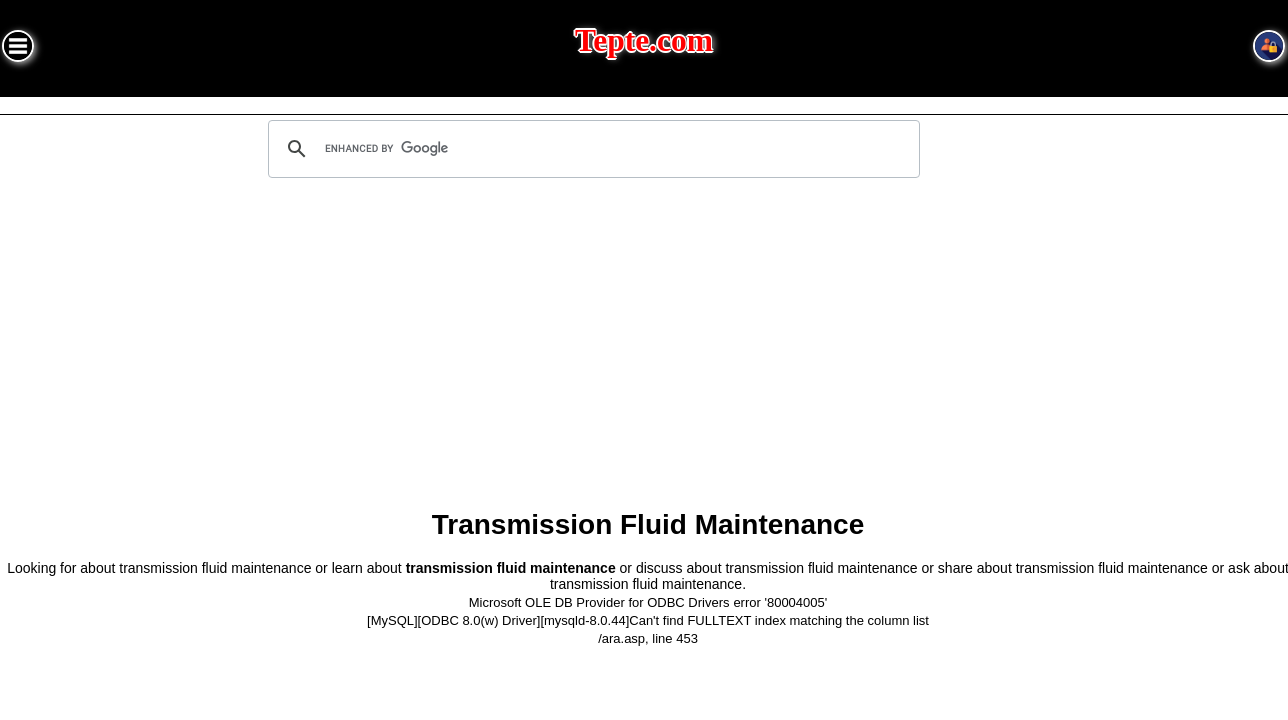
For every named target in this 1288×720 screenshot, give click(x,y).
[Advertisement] (648, 351)
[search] (591, 149)
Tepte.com (644, 40)
